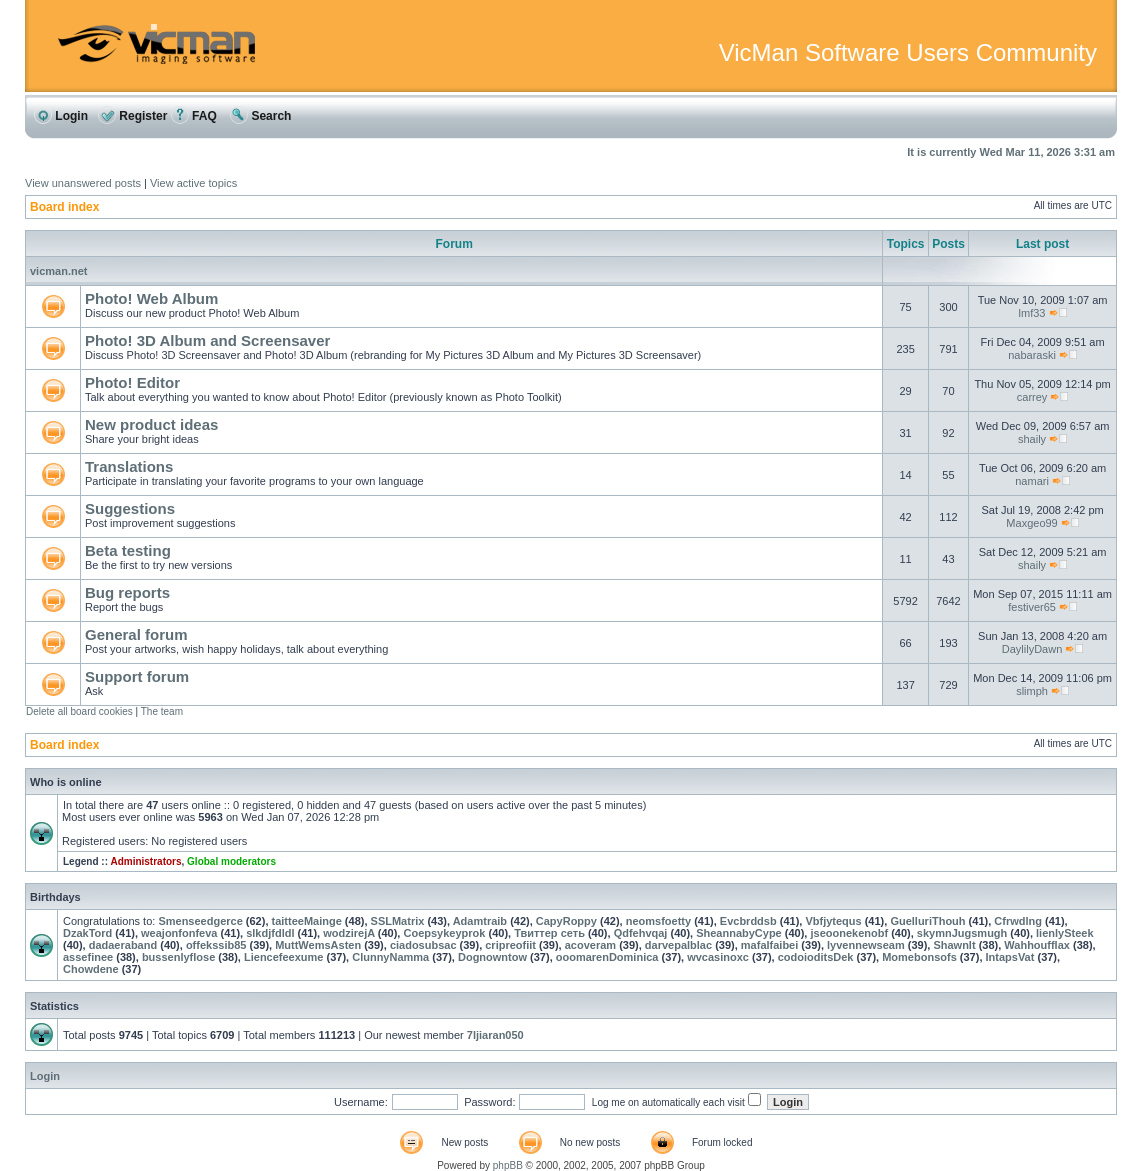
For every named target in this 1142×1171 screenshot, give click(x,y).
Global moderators (231, 861)
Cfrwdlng (1018, 921)
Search (260, 116)
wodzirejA (349, 933)
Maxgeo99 (1031, 523)
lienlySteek (1064, 933)
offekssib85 (216, 945)
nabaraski (1032, 355)
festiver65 (1032, 607)
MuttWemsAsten (318, 945)
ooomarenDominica (607, 957)
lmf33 (1032, 313)
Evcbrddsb (748, 921)
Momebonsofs (919, 957)
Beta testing (128, 550)
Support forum (137, 676)
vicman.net (58, 271)
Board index (64, 207)
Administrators (145, 861)
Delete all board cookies (79, 711)
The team (162, 711)
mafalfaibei (769, 945)
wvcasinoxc (718, 957)
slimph (1032, 691)
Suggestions (130, 508)
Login (61, 116)
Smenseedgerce (200, 921)
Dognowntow (492, 957)
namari (1032, 481)
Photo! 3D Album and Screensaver (207, 340)
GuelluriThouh (927, 921)
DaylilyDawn (1032, 649)
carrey (1032, 397)
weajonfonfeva (179, 933)
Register (132, 116)
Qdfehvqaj (641, 933)
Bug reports (127, 592)
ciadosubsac (423, 945)
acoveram (590, 945)
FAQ (194, 116)
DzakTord (87, 933)
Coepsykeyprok (444, 933)
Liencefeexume (283, 957)
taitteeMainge (307, 921)
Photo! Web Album (151, 298)
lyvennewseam (866, 945)
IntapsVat (1010, 957)
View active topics (193, 183)
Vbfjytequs (833, 921)
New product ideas (151, 424)
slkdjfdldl (270, 933)
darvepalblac (678, 945)
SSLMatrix (398, 921)
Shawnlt (954, 945)
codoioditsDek (816, 957)
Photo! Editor (132, 382)
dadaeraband (123, 945)
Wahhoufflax (1037, 945)
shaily (1032, 439)
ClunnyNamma (390, 957)
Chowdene (91, 969)
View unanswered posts (83, 183)
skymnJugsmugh (962, 933)
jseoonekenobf (849, 933)
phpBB (508, 1165)
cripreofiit (510, 945)
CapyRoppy (566, 921)
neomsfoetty (658, 921)
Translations (129, 466)
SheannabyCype (739, 933)
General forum (136, 634)
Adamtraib (480, 921)
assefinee (88, 957)
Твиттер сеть (549, 933)
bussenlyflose (178, 957)
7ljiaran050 (495, 1035)
